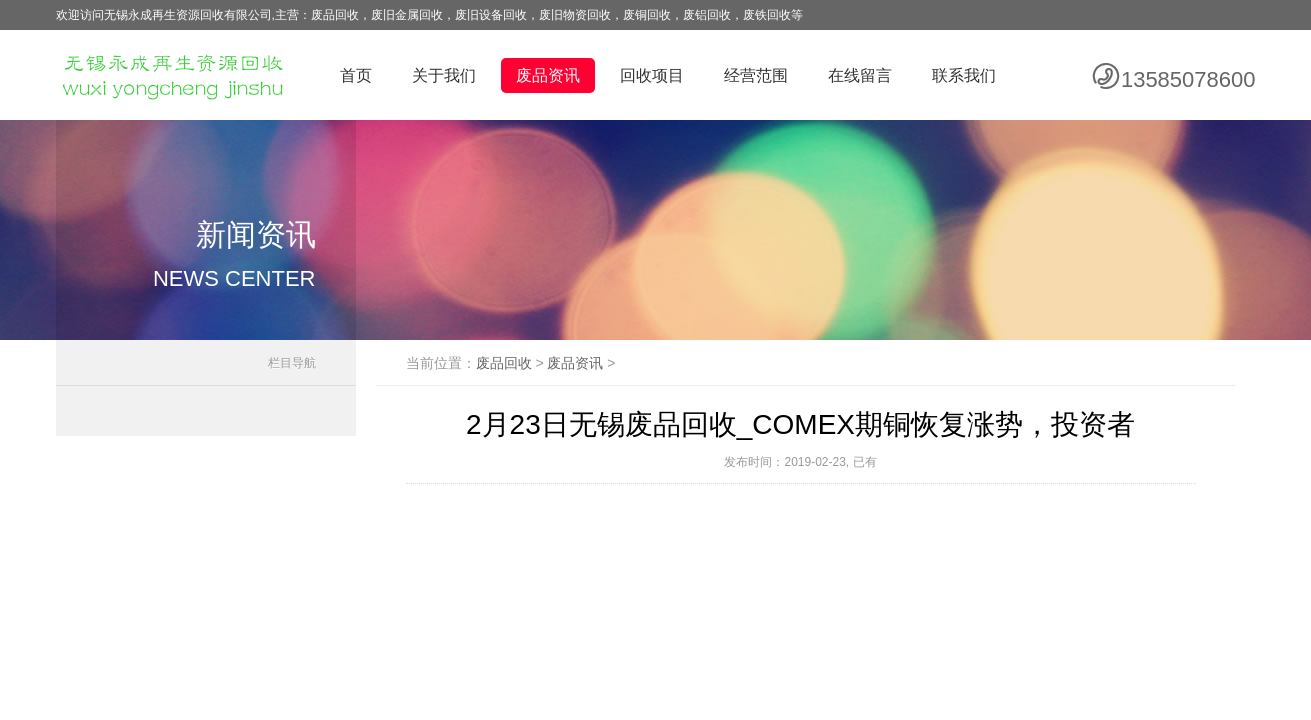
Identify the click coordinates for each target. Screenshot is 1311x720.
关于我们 (444, 75)
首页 (356, 75)
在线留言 (860, 75)
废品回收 (504, 363)
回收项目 (652, 75)
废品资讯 (548, 75)
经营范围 (756, 75)
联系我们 (964, 75)
